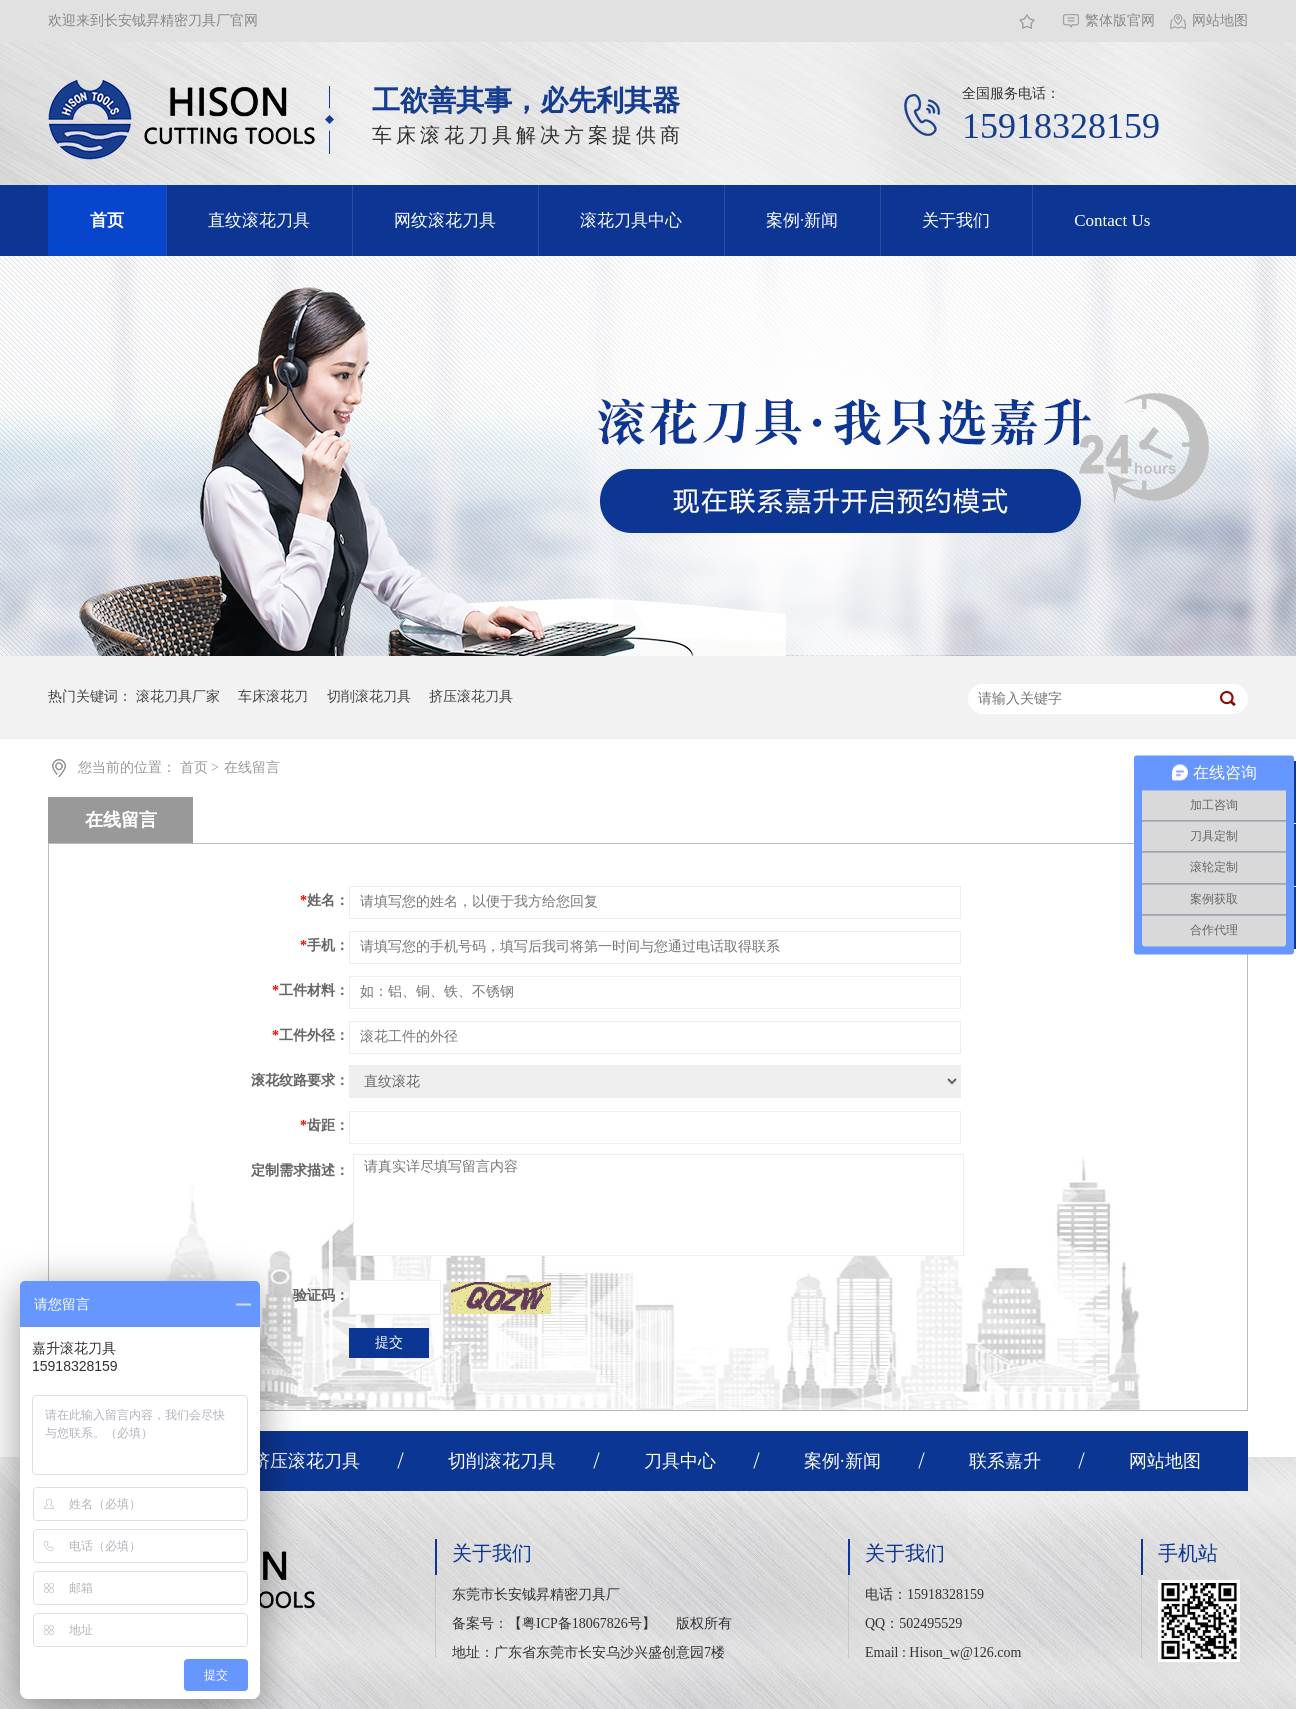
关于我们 (956, 220)
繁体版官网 (1120, 20)
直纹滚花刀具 (259, 220)
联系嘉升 (1005, 1461)
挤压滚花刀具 (471, 696)
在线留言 (252, 767)
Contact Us (1112, 220)
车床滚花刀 (273, 696)
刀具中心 (680, 1461)
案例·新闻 (802, 220)
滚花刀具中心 (631, 220)
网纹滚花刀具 (445, 220)
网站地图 (1220, 20)
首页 (107, 220)
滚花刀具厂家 (178, 696)
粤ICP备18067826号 (582, 1623)
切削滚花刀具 (369, 696)
